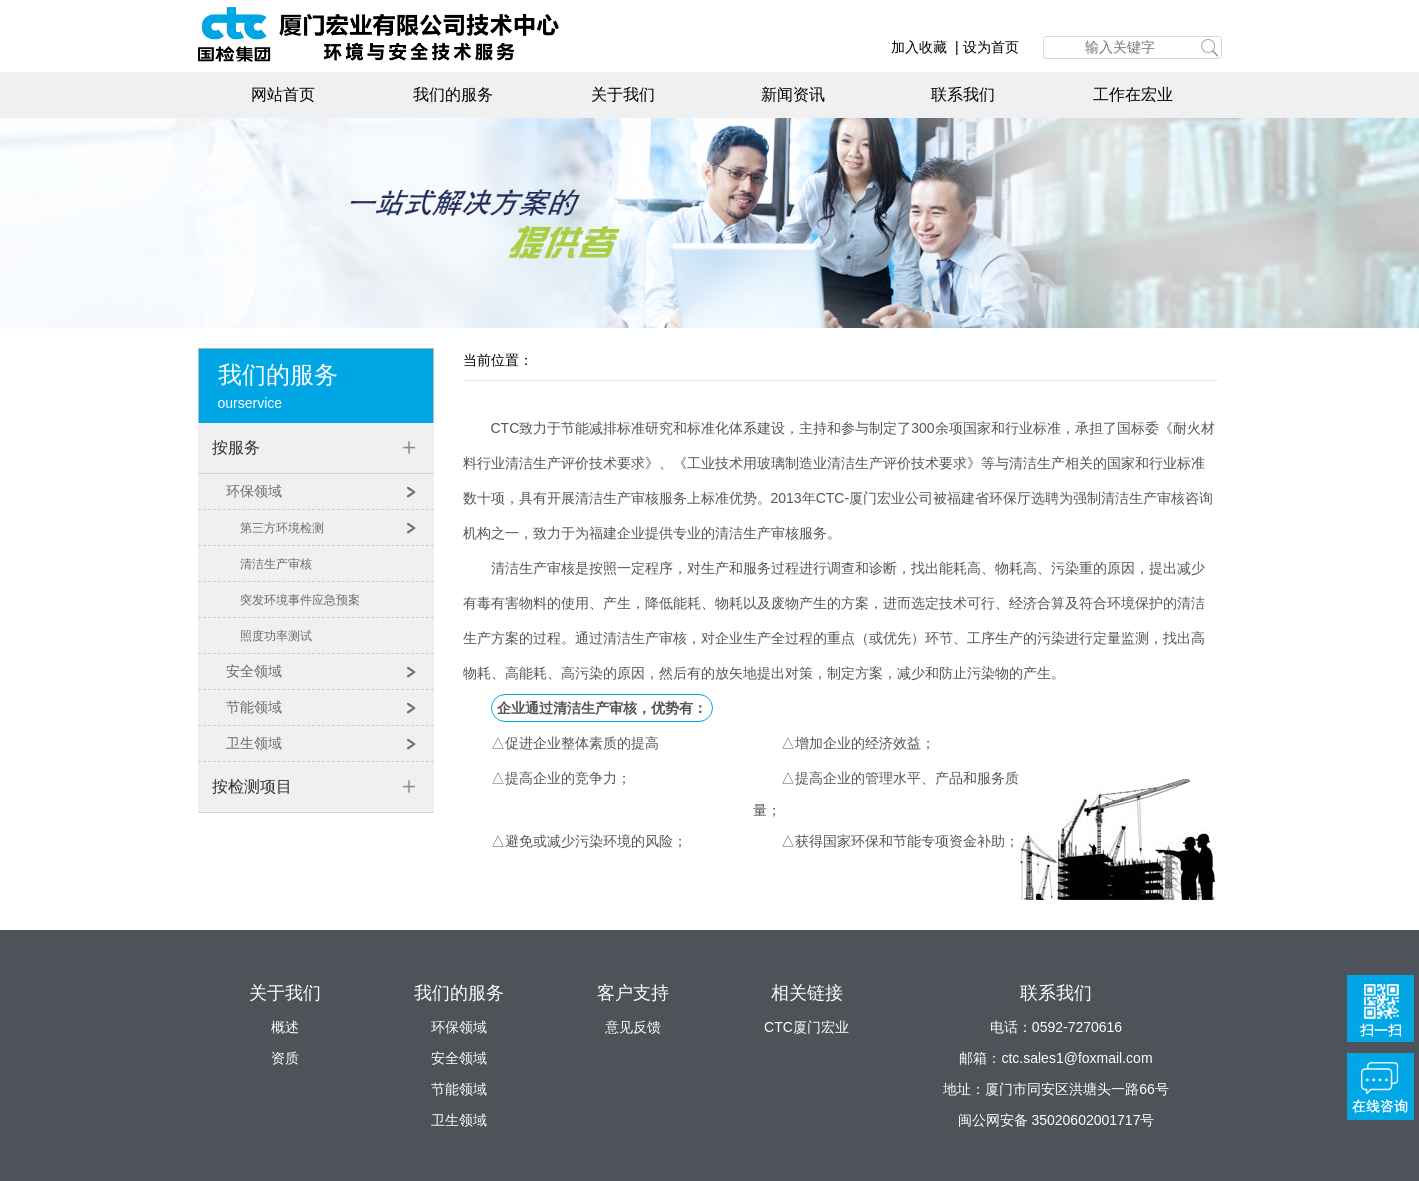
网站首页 (283, 94)
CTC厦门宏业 (806, 1027)
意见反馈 (633, 1027)
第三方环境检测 (282, 527)
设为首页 (991, 47)
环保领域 (254, 491)
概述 (285, 1027)
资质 (285, 1058)
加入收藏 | (926, 47)
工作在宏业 (1133, 94)
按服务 (236, 447)
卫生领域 (254, 743)
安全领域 (254, 671)
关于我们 (623, 94)
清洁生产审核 (276, 563)
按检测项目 (252, 786)
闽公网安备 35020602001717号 (1056, 1120)
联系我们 (963, 94)
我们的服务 (453, 94)
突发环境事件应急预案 (300, 599)
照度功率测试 (276, 635)
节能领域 (254, 707)
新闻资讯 (793, 94)
